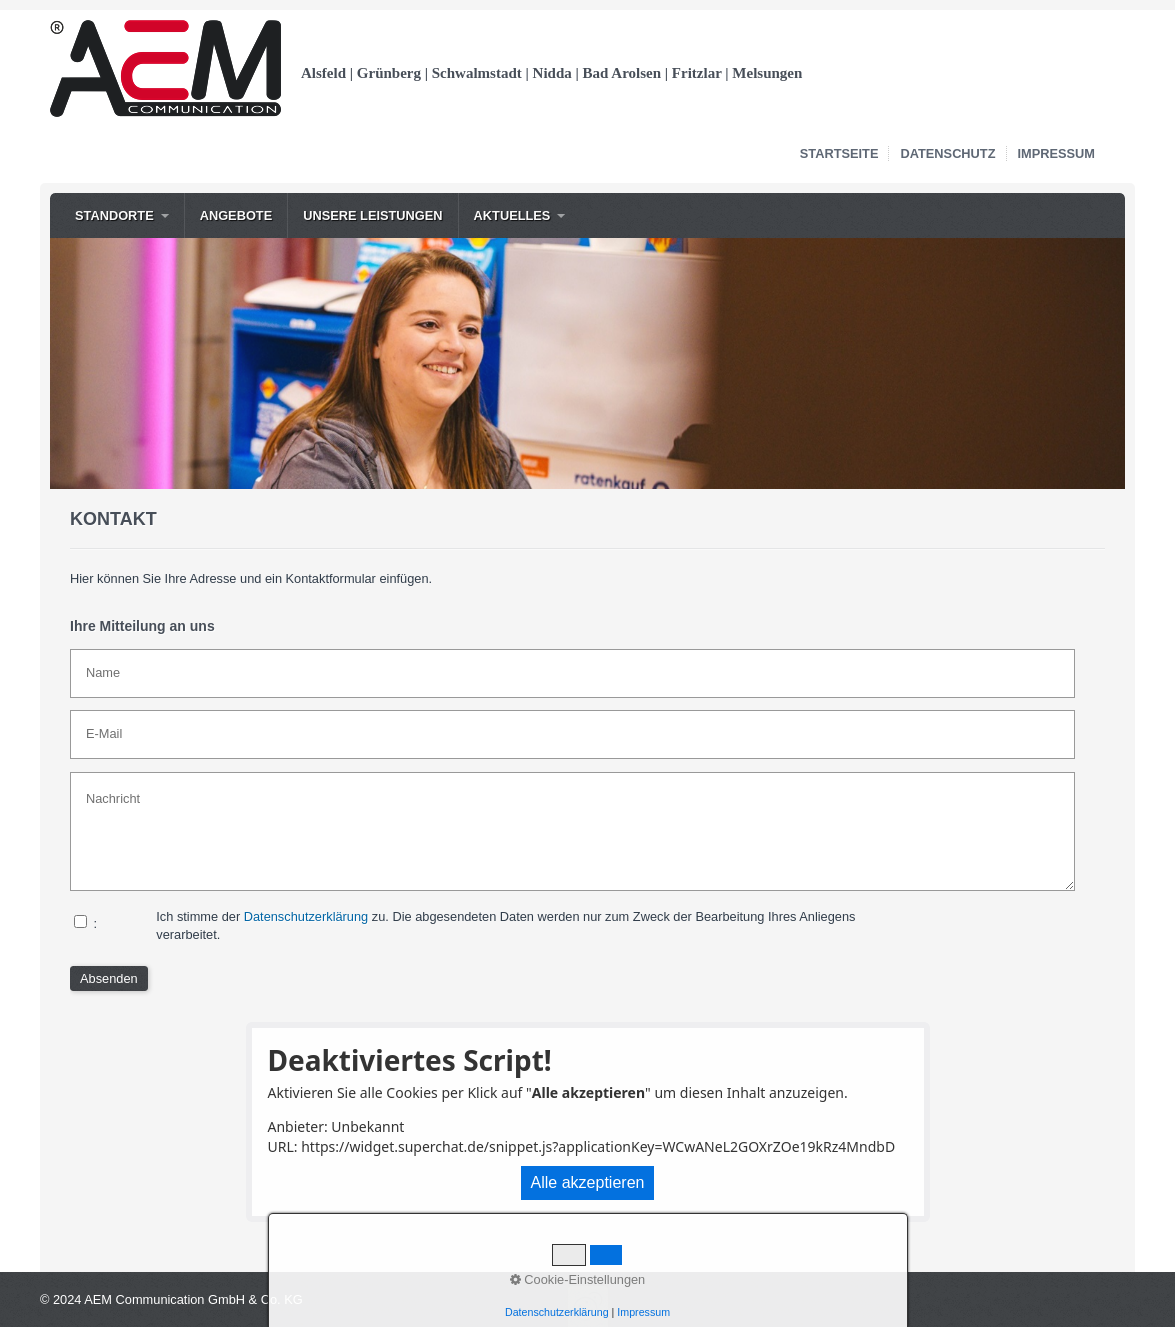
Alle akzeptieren (588, 1182)
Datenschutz (947, 153)
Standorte (114, 215)
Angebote (236, 215)
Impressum (1057, 153)
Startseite (839, 153)
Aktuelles (512, 215)
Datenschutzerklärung (306, 916)
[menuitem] (122, 215)
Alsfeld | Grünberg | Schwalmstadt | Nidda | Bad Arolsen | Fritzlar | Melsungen (551, 73)
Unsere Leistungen (372, 215)
